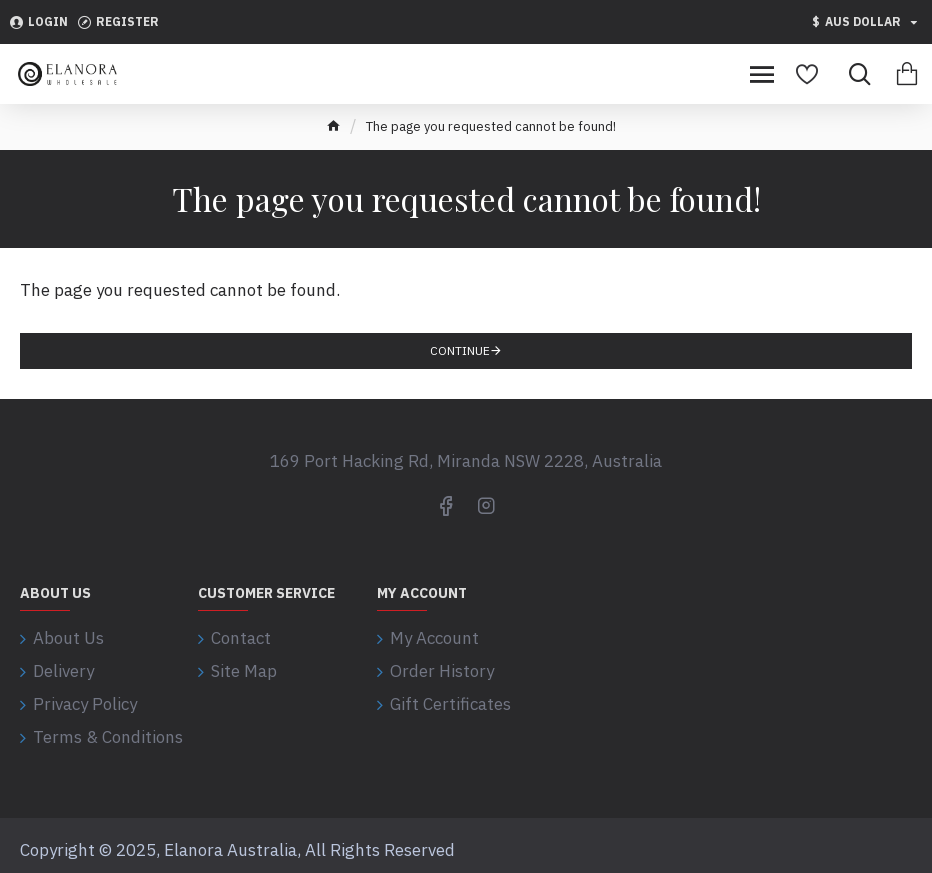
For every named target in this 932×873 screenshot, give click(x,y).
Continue (460, 350)
